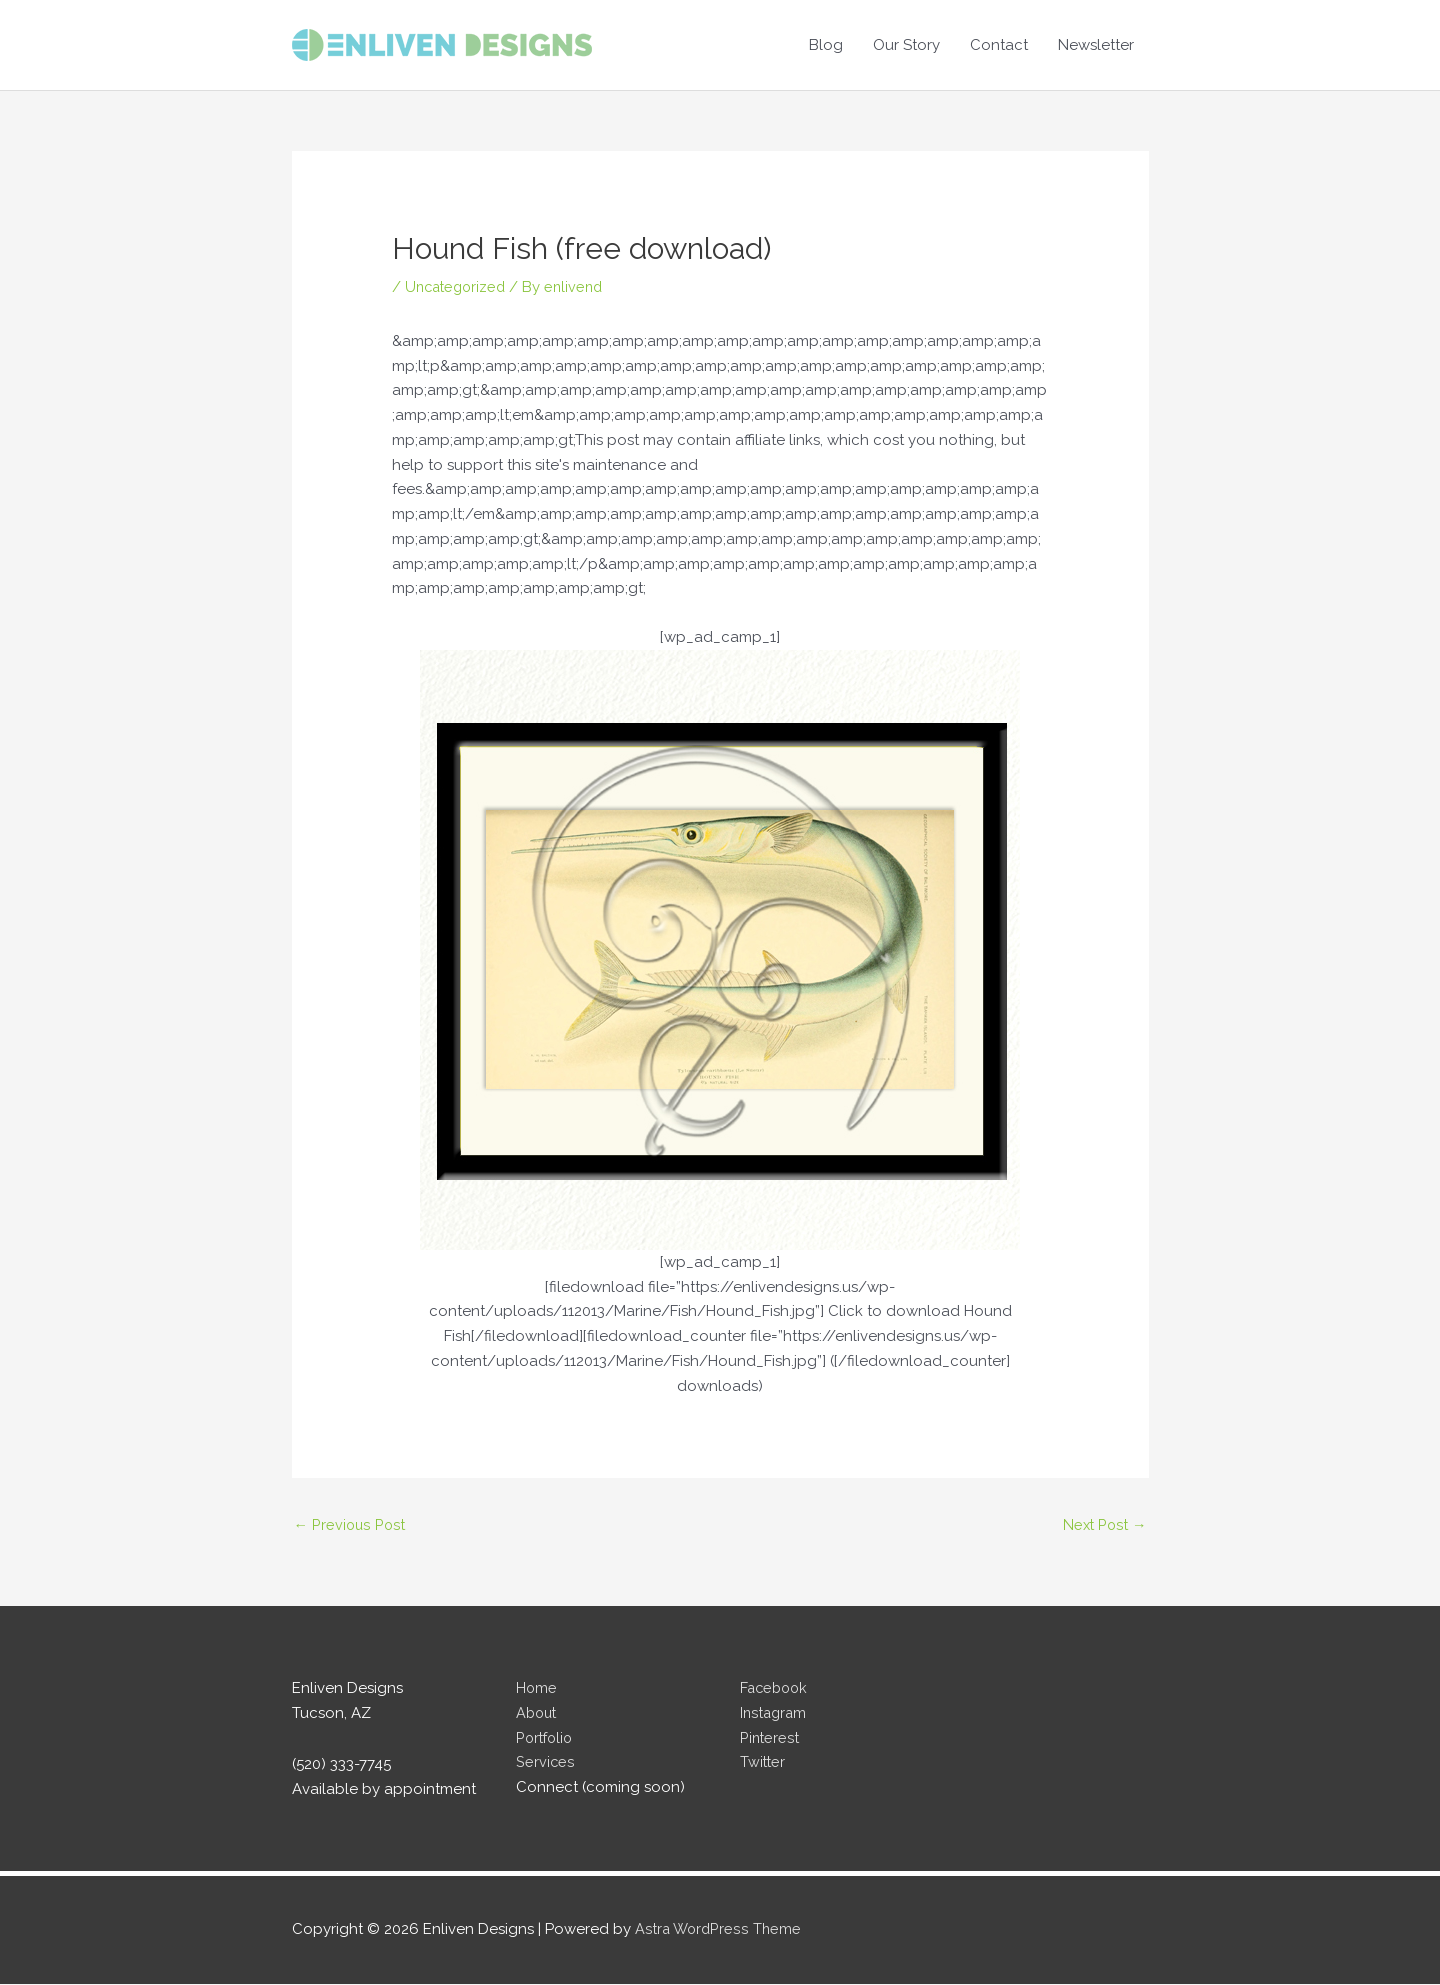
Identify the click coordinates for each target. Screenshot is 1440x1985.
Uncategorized (458, 287)
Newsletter (1096, 45)
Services (545, 1764)
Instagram (775, 1714)
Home (537, 1689)
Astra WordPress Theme (719, 1931)
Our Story (906, 45)
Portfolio (546, 1739)
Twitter (763, 1764)
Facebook (776, 1689)
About (538, 1714)
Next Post (1103, 1525)
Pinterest (770, 1739)
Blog (826, 45)
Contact (999, 45)
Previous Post (351, 1525)
